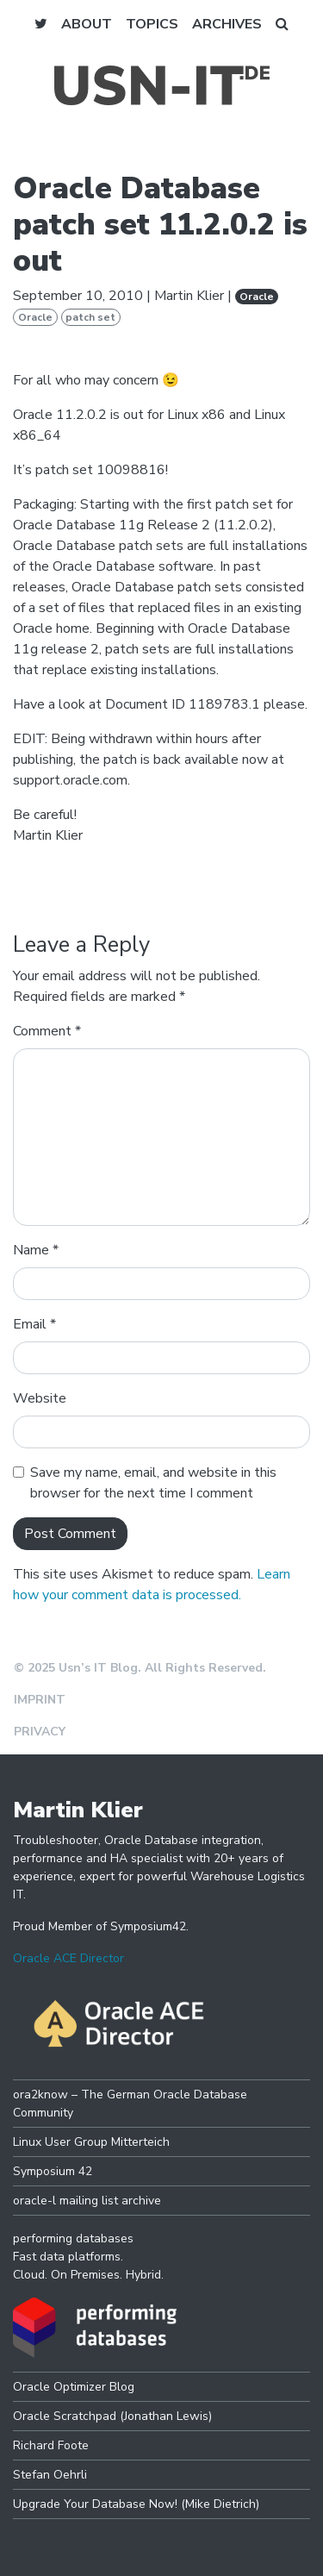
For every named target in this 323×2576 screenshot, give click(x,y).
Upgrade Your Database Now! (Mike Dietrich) (136, 2504)
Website (39, 1398)
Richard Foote (51, 2445)
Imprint (39, 1699)
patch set (90, 317)
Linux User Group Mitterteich (91, 2142)
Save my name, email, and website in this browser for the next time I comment (153, 1483)
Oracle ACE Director (68, 1958)
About (86, 24)
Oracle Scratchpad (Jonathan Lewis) (112, 2416)
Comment (47, 1031)
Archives (227, 24)
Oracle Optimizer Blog (73, 2387)
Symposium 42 (52, 2171)
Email (34, 1324)
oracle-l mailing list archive (87, 2200)
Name (36, 1250)
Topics (152, 24)
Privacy (39, 1731)
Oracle (256, 296)
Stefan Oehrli (50, 2475)
